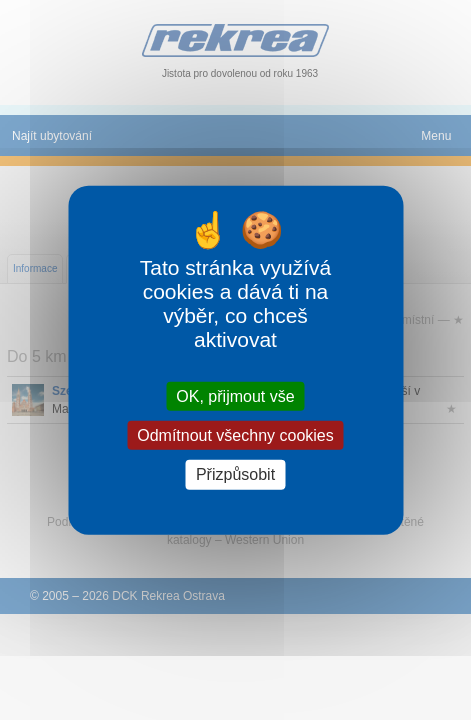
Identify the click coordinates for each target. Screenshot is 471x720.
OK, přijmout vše (235, 396)
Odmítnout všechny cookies (235, 435)
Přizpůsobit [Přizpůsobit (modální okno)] (235, 474)
